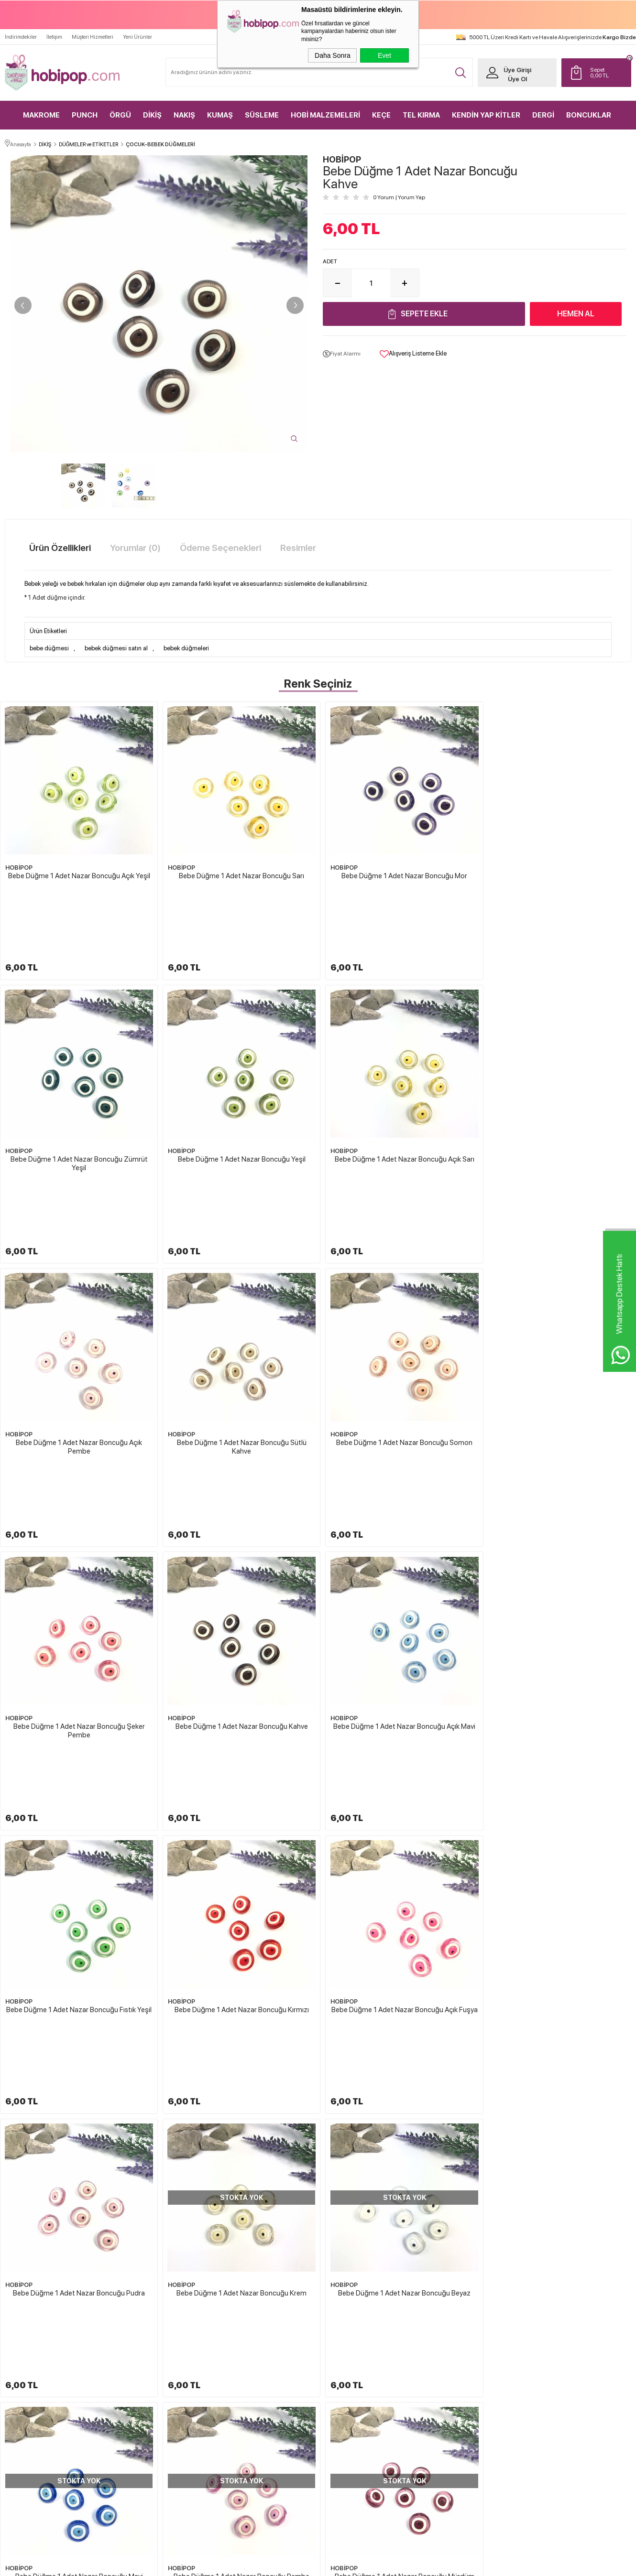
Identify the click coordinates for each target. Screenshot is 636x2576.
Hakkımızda (343, 2332)
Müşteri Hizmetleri (92, 36)
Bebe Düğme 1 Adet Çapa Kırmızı (235, 2234)
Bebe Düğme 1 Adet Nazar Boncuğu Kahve (398, 1314)
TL (608, 72)
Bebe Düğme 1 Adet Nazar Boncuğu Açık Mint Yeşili (238, 1981)
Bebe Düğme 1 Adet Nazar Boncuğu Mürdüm (78, 1976)
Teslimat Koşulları (349, 2349)
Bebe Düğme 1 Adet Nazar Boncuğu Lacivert (398, 1976)
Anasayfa (441, 2332)
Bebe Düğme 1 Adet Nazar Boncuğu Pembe (558, 1756)
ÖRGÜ (120, 114)
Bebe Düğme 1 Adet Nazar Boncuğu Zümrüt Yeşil (558, 877)
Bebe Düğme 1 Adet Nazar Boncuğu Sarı (238, 873)
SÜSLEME (262, 114)
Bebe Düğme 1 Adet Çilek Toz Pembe (556, 2234)
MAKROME (41, 114)
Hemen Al (575, 313)
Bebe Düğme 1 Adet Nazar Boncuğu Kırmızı (238, 1535)
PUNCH (85, 114)
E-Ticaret (292, 2564)
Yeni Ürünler (137, 36)
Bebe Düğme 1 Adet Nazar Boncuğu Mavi (398, 1756)
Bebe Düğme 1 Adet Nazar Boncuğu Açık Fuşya (398, 1539)
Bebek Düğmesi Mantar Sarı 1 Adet (75, 2234)
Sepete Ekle (424, 313)
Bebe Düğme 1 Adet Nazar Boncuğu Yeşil (78, 1093)
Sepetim (440, 2399)
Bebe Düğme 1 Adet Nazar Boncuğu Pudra (559, 1535)
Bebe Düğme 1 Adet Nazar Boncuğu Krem (78, 1756)
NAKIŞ (184, 114)
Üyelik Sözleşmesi (350, 2366)
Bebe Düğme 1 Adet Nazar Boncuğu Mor (398, 873)
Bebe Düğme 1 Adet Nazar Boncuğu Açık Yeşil (78, 873)
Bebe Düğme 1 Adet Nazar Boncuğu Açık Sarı (238, 1093)
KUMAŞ (220, 114)
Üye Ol (516, 78)
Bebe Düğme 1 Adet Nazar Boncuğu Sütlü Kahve (558, 1098)
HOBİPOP (19, 864)
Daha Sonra (333, 55)
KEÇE (381, 114)
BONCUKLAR (588, 114)
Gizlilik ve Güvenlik (351, 2416)
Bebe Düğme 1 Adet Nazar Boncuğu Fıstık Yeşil (78, 1539)
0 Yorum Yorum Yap (399, 197)
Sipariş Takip (445, 2416)
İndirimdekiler (21, 36)
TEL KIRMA (421, 114)
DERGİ (543, 114)
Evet (384, 55)
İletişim (54, 36)
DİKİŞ (152, 114)
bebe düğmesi (49, 647)
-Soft (270, 2564)
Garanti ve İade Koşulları (357, 2399)
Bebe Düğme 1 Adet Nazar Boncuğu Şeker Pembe (238, 1318)
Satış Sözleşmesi (347, 2383)
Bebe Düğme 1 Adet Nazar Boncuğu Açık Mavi (558, 1314)
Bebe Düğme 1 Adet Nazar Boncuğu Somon (78, 1314)
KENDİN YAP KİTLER (486, 114)
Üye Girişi (517, 69)
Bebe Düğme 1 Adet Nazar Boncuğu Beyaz (238, 1756)
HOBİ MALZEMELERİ (325, 114)
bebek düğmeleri (186, 647)
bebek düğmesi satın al (116, 647)
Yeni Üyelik (546, 2332)
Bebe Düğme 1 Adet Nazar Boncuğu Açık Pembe (398, 1098)
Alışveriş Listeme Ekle (413, 353)
